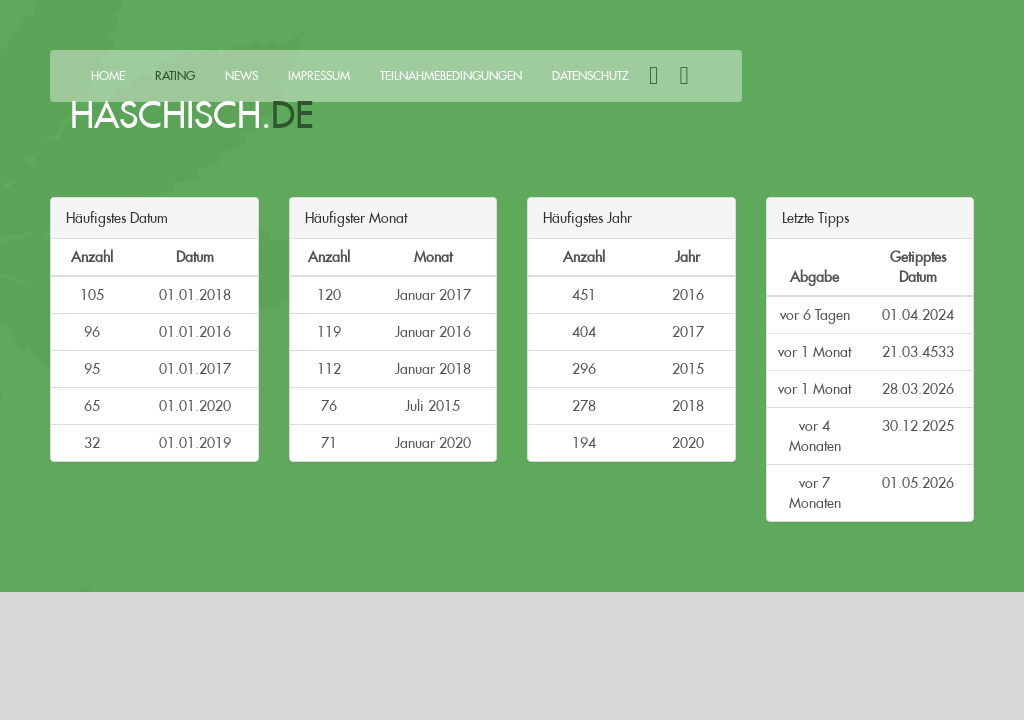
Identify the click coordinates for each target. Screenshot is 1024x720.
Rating (175, 75)
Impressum (319, 75)
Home (108, 75)
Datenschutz (590, 75)
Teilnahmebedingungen (451, 75)
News (241, 75)
